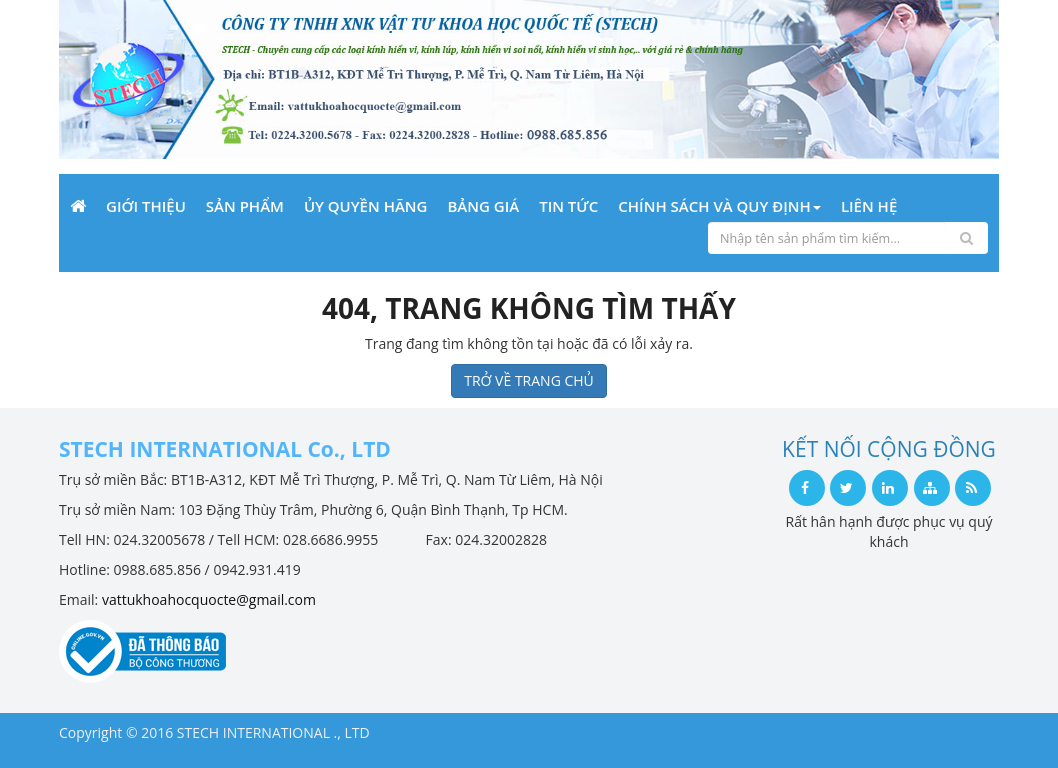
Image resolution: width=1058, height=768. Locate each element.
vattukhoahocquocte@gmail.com (209, 599)
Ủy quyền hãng (366, 206)
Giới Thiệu (146, 206)
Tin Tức (568, 206)
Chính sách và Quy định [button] (719, 206)
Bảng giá (483, 206)
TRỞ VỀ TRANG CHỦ (529, 380)
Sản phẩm (245, 206)
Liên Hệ (869, 206)
